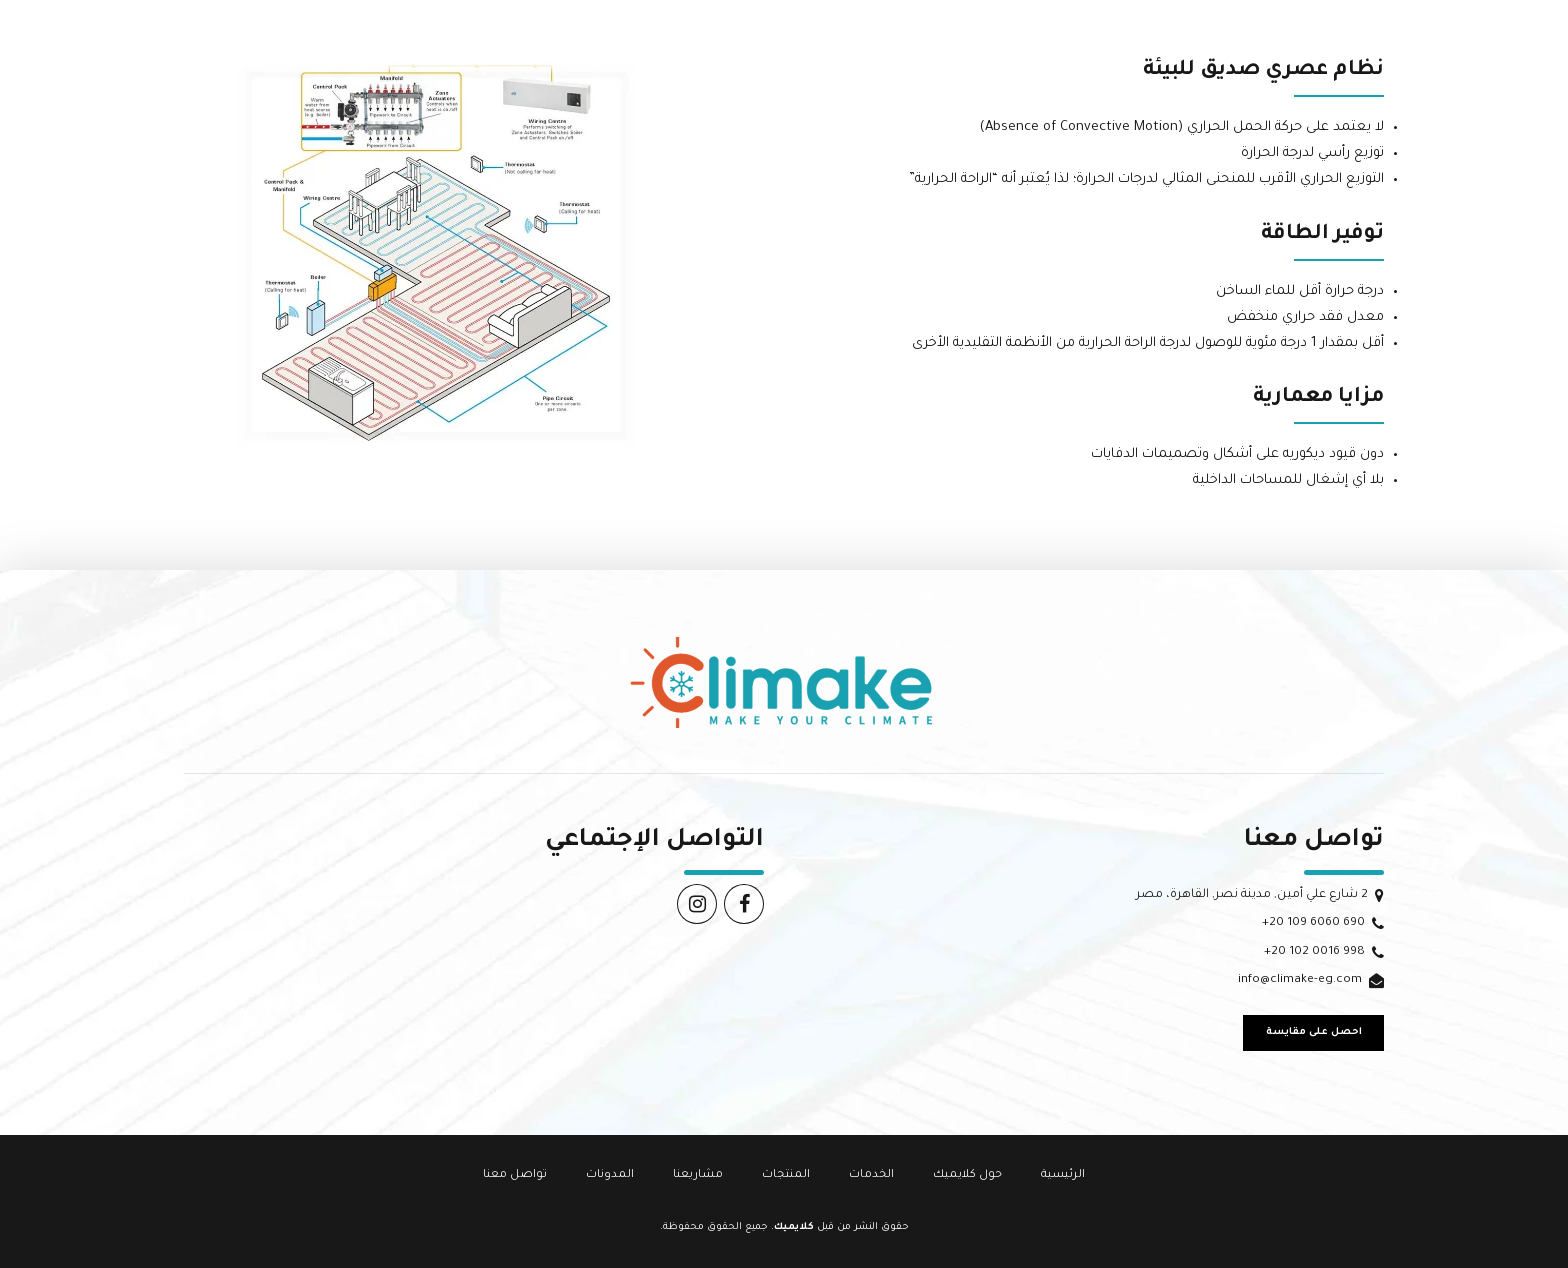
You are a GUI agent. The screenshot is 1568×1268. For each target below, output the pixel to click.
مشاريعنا (698, 1175)
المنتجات (786, 1175)
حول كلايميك (967, 1175)
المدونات (610, 1175)
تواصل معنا (515, 1175)
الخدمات (871, 1175)
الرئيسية (1063, 1175)
